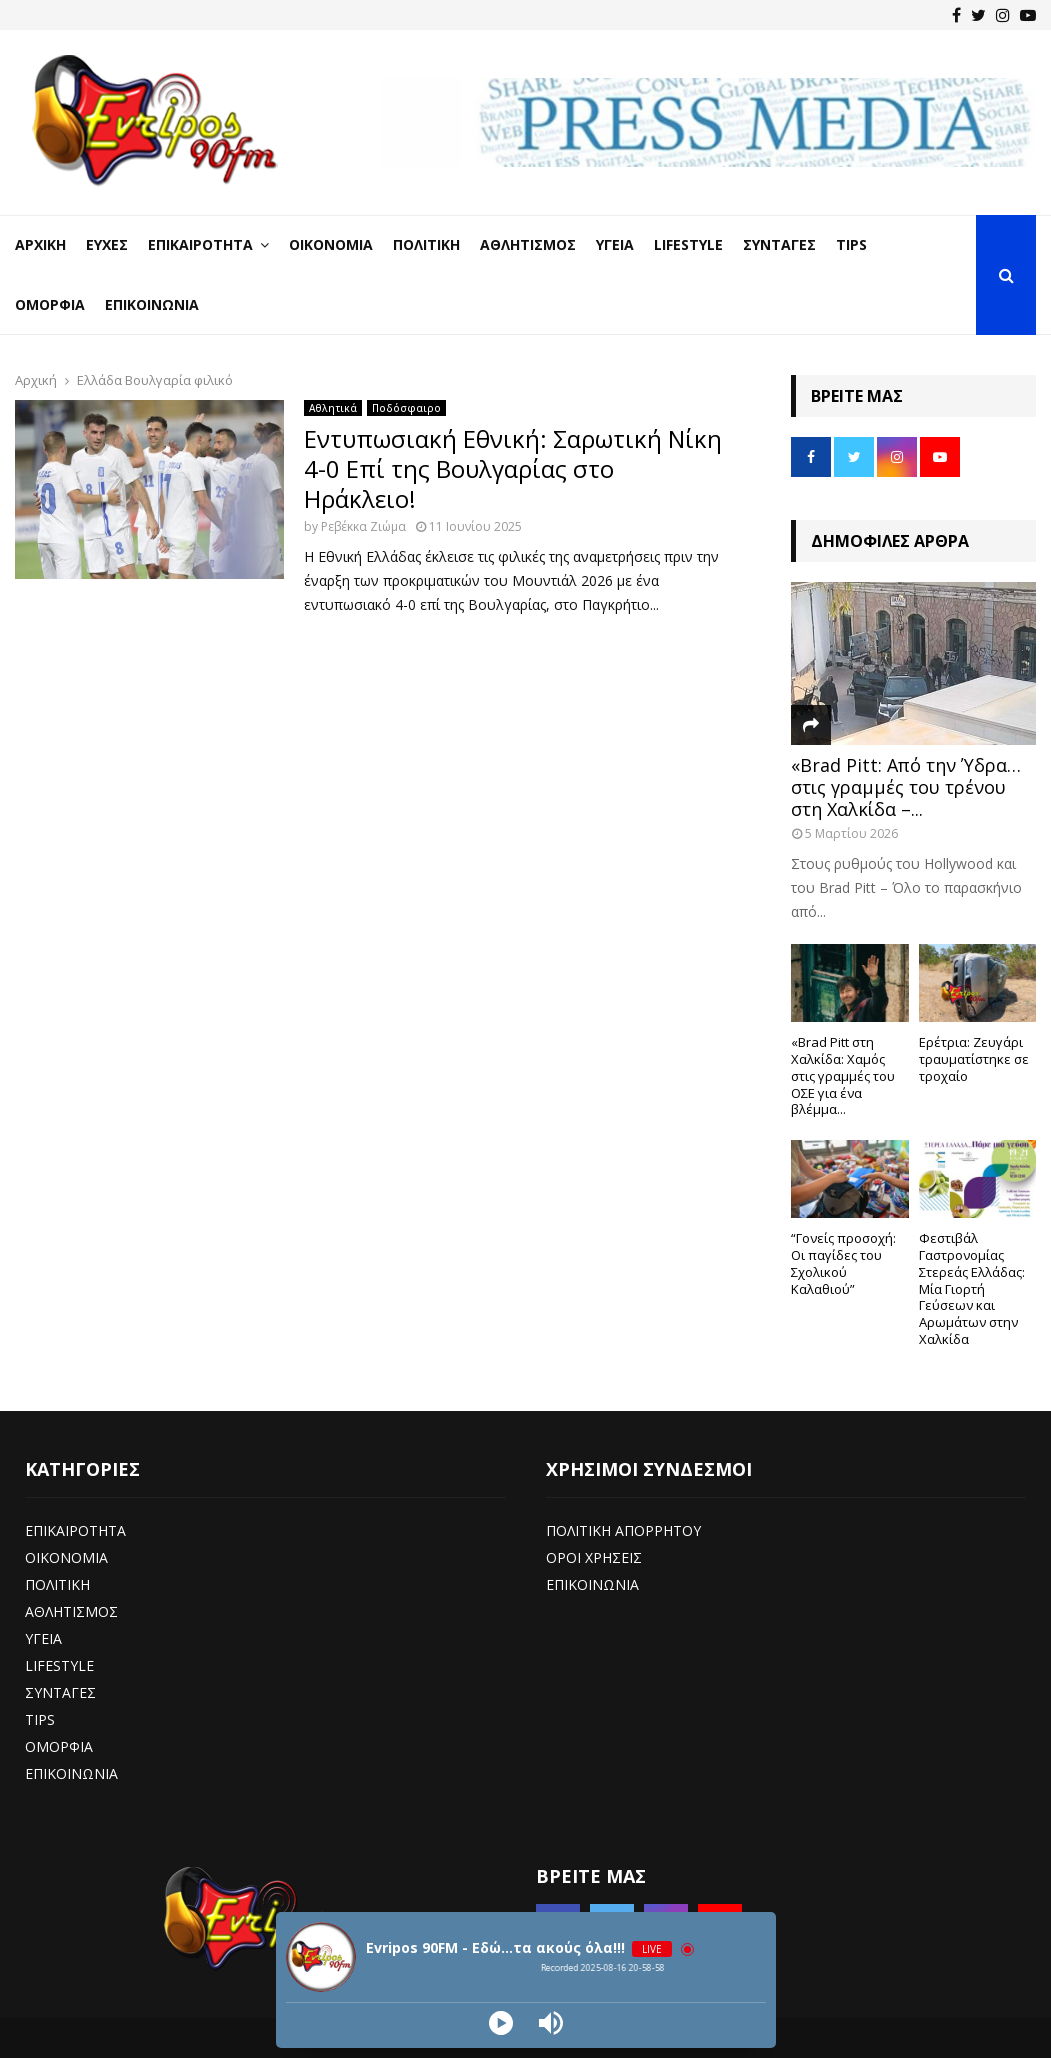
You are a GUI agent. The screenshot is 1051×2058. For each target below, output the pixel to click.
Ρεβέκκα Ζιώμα (363, 526)
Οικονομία (331, 244)
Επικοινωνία (152, 304)
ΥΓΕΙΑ (43, 1638)
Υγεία (615, 244)
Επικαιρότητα (200, 244)
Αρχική (40, 244)
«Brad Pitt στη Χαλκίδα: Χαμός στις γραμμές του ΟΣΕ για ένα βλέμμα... (843, 1075)
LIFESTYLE (59, 1665)
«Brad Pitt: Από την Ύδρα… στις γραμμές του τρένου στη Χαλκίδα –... (906, 786)
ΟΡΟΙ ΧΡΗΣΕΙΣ (594, 1557)
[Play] (501, 2023)
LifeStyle (688, 244)
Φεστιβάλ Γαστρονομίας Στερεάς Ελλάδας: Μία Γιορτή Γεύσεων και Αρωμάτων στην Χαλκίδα (972, 1288)
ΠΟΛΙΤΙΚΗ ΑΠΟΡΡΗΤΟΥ (623, 1530)
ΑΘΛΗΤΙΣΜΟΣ (71, 1611)
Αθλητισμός (528, 244)
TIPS (40, 1719)
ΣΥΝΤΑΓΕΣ (60, 1692)
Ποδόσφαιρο (406, 408)
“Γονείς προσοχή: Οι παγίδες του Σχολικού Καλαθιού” (843, 1263)
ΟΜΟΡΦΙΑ (59, 1746)
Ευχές (107, 244)
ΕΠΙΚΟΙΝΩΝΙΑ (71, 1773)
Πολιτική (426, 244)
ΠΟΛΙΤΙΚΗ (57, 1584)
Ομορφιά (50, 304)
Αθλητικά (333, 408)
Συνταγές (779, 244)
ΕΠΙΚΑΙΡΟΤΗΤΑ (75, 1530)
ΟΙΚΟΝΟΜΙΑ (66, 1557)
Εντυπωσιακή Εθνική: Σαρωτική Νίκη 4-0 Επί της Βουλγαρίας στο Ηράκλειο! (513, 468)
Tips (851, 244)
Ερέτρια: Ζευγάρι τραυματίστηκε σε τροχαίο (974, 1059)
